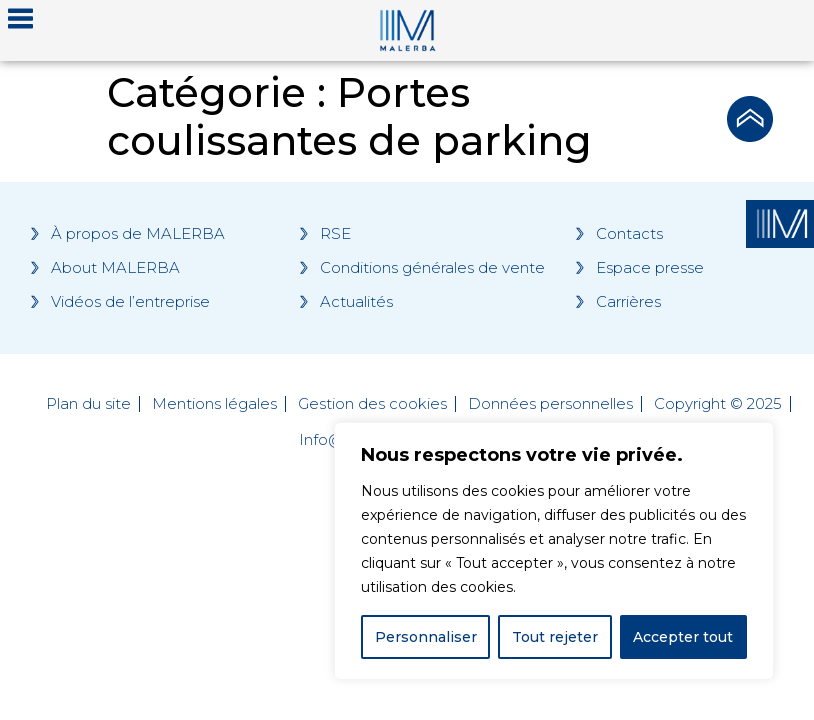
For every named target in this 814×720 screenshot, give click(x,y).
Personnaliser (426, 637)
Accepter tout (683, 637)
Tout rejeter (555, 637)
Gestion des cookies (372, 404)
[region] (554, 551)
